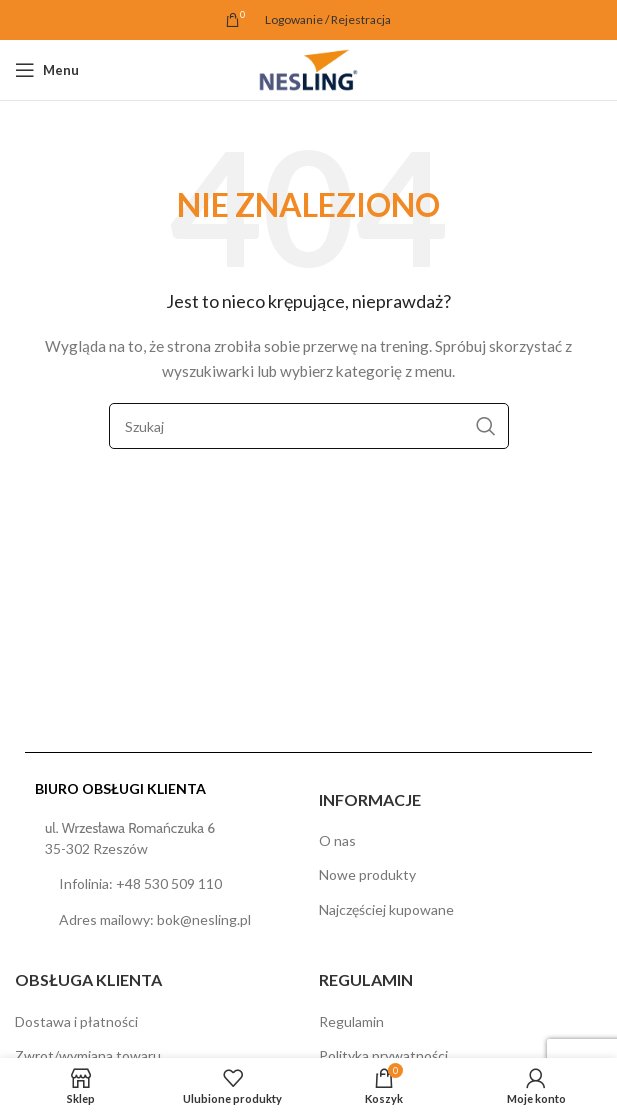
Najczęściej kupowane (386, 909)
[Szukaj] (309, 426)
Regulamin (351, 1021)
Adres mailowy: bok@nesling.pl (155, 919)
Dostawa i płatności (76, 1021)
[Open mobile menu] (47, 70)
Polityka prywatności (383, 1055)
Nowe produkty (367, 874)
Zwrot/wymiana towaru (88, 1055)
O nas (337, 840)
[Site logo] (308, 68)
